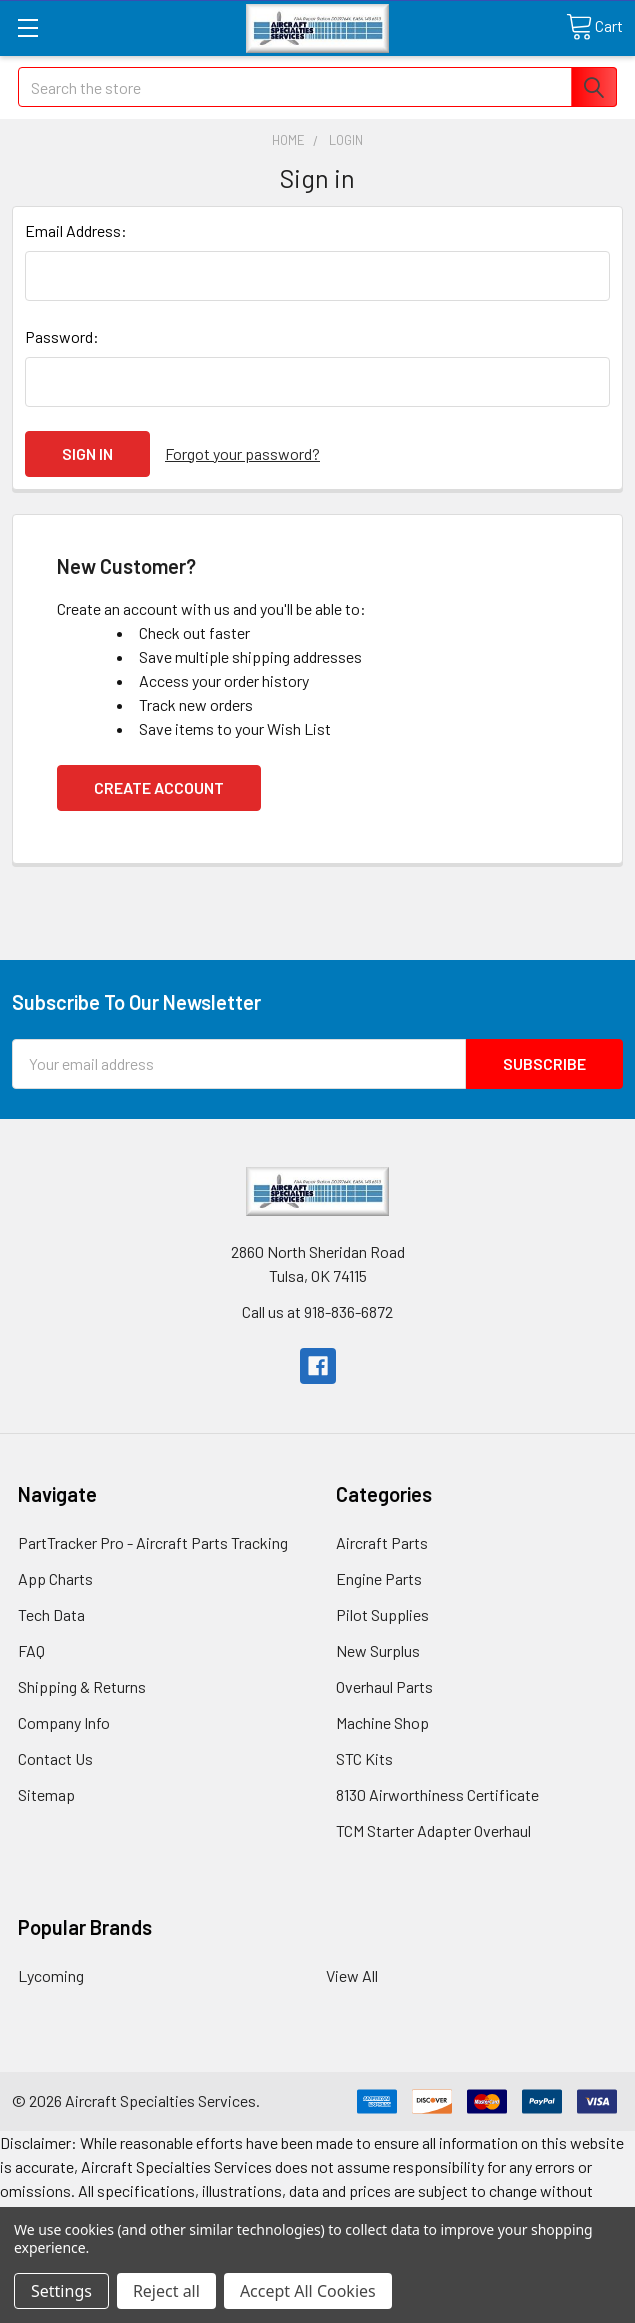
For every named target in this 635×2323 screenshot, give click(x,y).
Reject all (166, 2291)
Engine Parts (379, 1578)
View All (352, 1975)
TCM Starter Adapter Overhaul (433, 1830)
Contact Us (55, 1758)
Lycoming (51, 1975)
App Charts (55, 1578)
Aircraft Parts (382, 1542)
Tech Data (51, 1614)
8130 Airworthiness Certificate (437, 1794)
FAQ (31, 1650)
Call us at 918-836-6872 (317, 1311)
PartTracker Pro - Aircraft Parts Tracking (153, 1542)
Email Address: (76, 230)
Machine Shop (382, 1722)
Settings (61, 2291)
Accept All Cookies (308, 2291)
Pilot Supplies (382, 1614)
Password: (62, 336)
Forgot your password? (242, 453)
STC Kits (364, 1758)
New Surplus (378, 1650)
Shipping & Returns (82, 1686)
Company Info (64, 1722)
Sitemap (46, 1794)
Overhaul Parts (384, 1686)
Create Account (159, 787)
